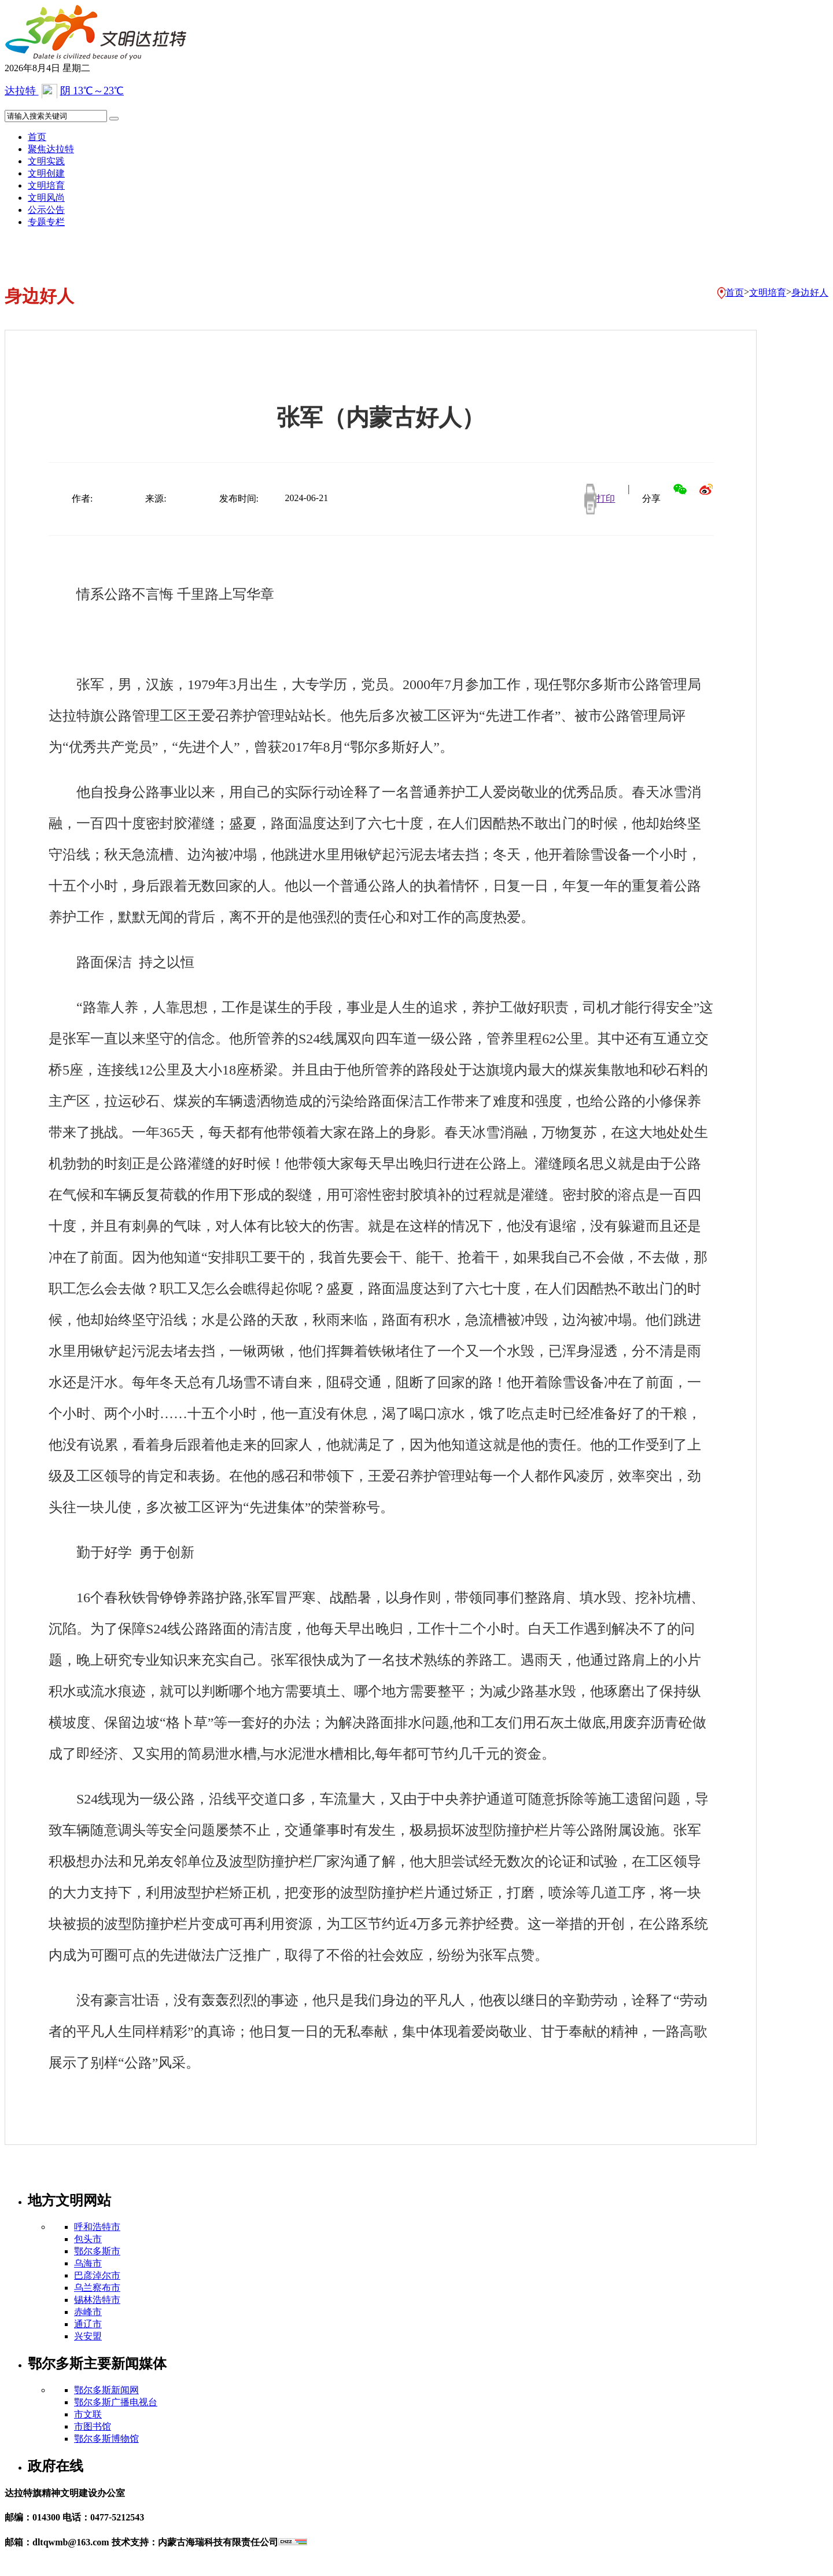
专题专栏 (46, 222)
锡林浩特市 (97, 2300)
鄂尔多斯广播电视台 (115, 2402)
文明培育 (46, 185)
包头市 (88, 2239)
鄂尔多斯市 (97, 2251)
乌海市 (88, 2263)
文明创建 (46, 173)
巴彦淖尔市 (97, 2275)
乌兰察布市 (97, 2287)
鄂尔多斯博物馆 (106, 2438)
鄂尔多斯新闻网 (106, 2390)
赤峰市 (88, 2312)
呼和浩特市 (97, 2227)
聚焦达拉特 (51, 149)
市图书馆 (92, 2426)
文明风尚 (46, 198)
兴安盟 (88, 2336)
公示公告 (46, 210)
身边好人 (809, 292)
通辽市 (88, 2324)
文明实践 (46, 161)
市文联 (88, 2414)
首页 (37, 137)
